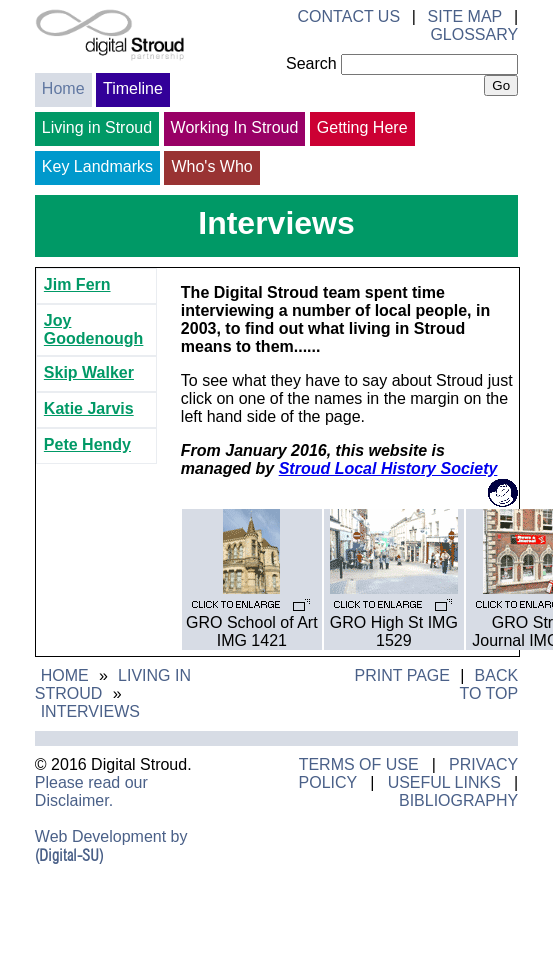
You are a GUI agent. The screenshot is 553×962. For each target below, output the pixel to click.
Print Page (401, 675)
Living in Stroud (97, 127)
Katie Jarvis (89, 408)
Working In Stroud (235, 127)
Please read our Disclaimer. (91, 791)
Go (501, 85)
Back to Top (488, 684)
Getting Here (362, 127)
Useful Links (444, 782)
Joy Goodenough (94, 329)
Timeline (133, 88)
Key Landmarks (97, 166)
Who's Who (211, 166)
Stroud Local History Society (388, 468)
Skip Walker (89, 372)
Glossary (474, 34)
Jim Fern (77, 284)
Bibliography (458, 800)
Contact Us (349, 16)
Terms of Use (359, 764)
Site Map (465, 16)
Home (63, 88)
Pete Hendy (87, 444)
